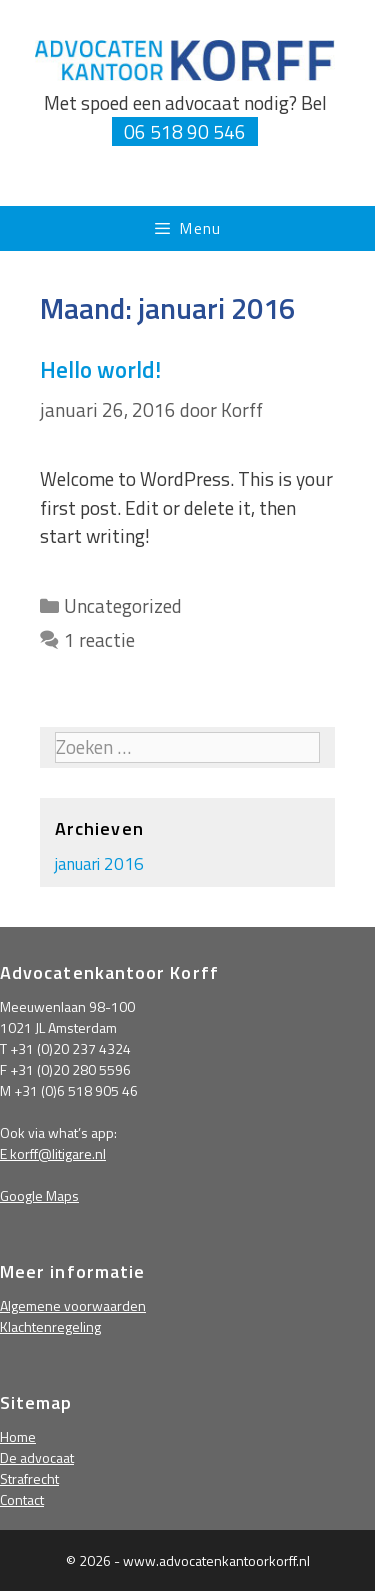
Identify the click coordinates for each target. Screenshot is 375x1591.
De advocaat (37, 1457)
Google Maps (39, 1195)
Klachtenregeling (50, 1326)
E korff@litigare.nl (53, 1153)
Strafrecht (29, 1478)
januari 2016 (99, 864)
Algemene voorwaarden (73, 1305)
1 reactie (99, 639)
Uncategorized (123, 605)
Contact (22, 1499)
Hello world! (100, 369)
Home (18, 1436)
